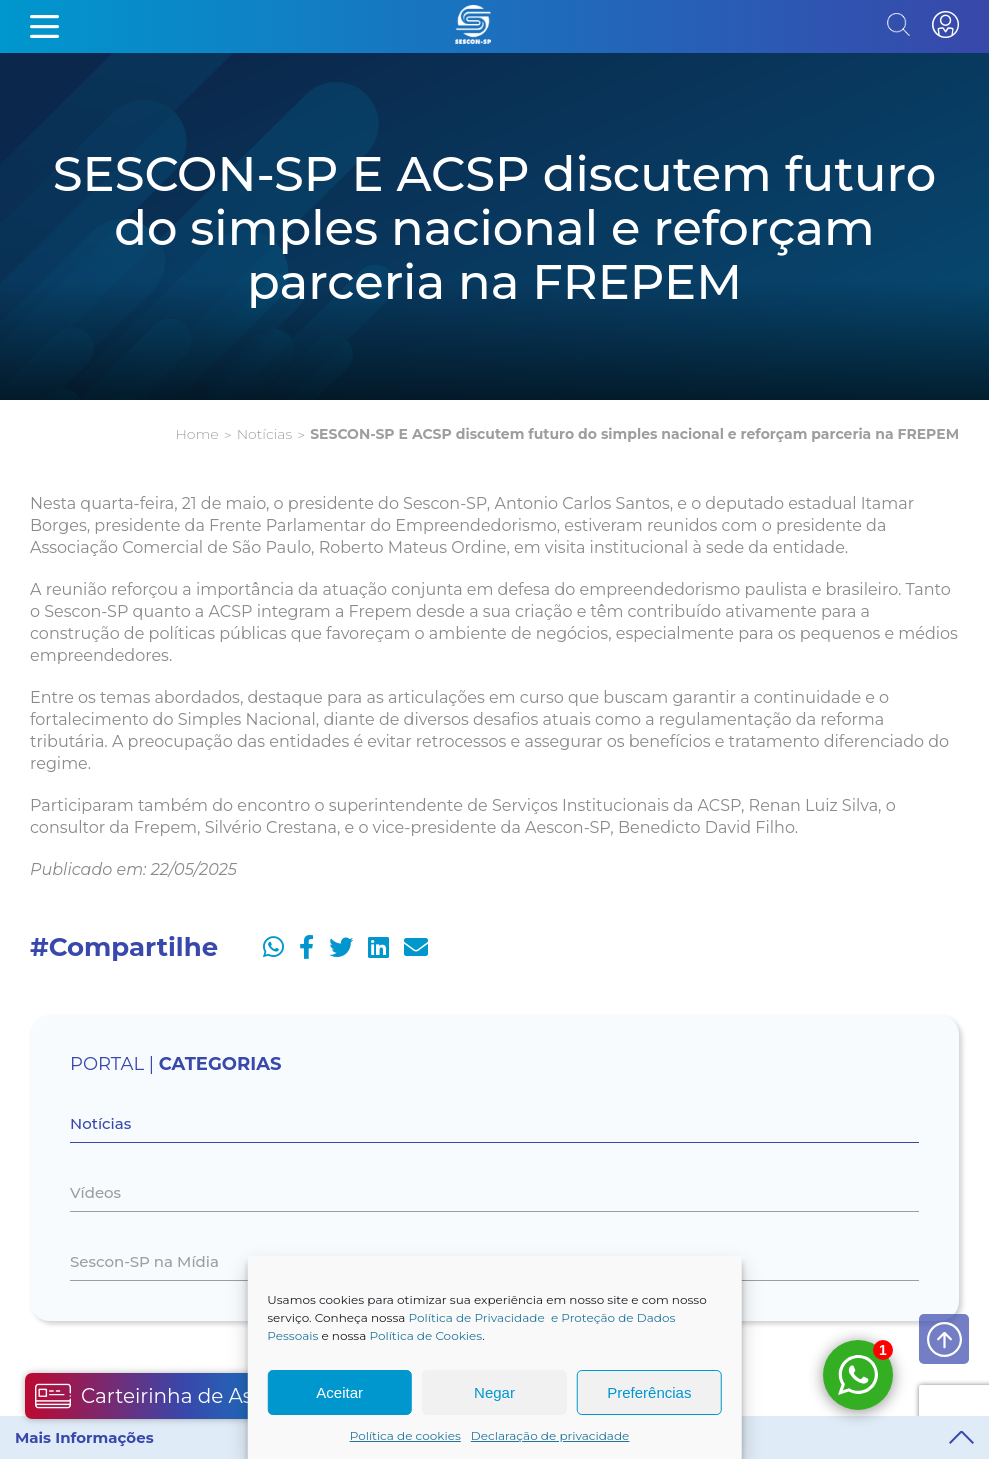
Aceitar (339, 1392)
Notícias (264, 434)
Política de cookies (405, 1435)
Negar (494, 1392)
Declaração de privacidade (550, 1435)
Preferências (649, 1392)
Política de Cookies (425, 1335)
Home (196, 434)
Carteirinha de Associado (182, 1396)
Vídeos (95, 1192)
